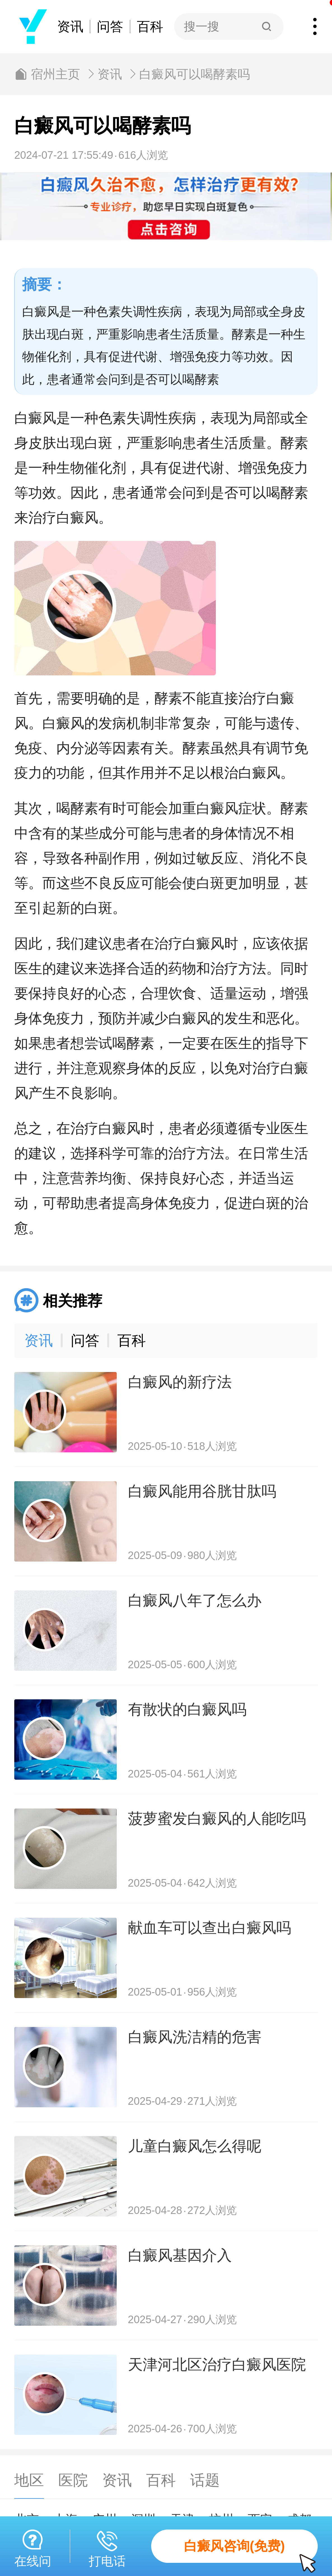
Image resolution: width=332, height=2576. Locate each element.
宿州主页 (55, 74)
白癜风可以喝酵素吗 (194, 74)
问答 (110, 26)
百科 (150, 26)
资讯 (70, 26)
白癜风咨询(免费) (251, 2550)
